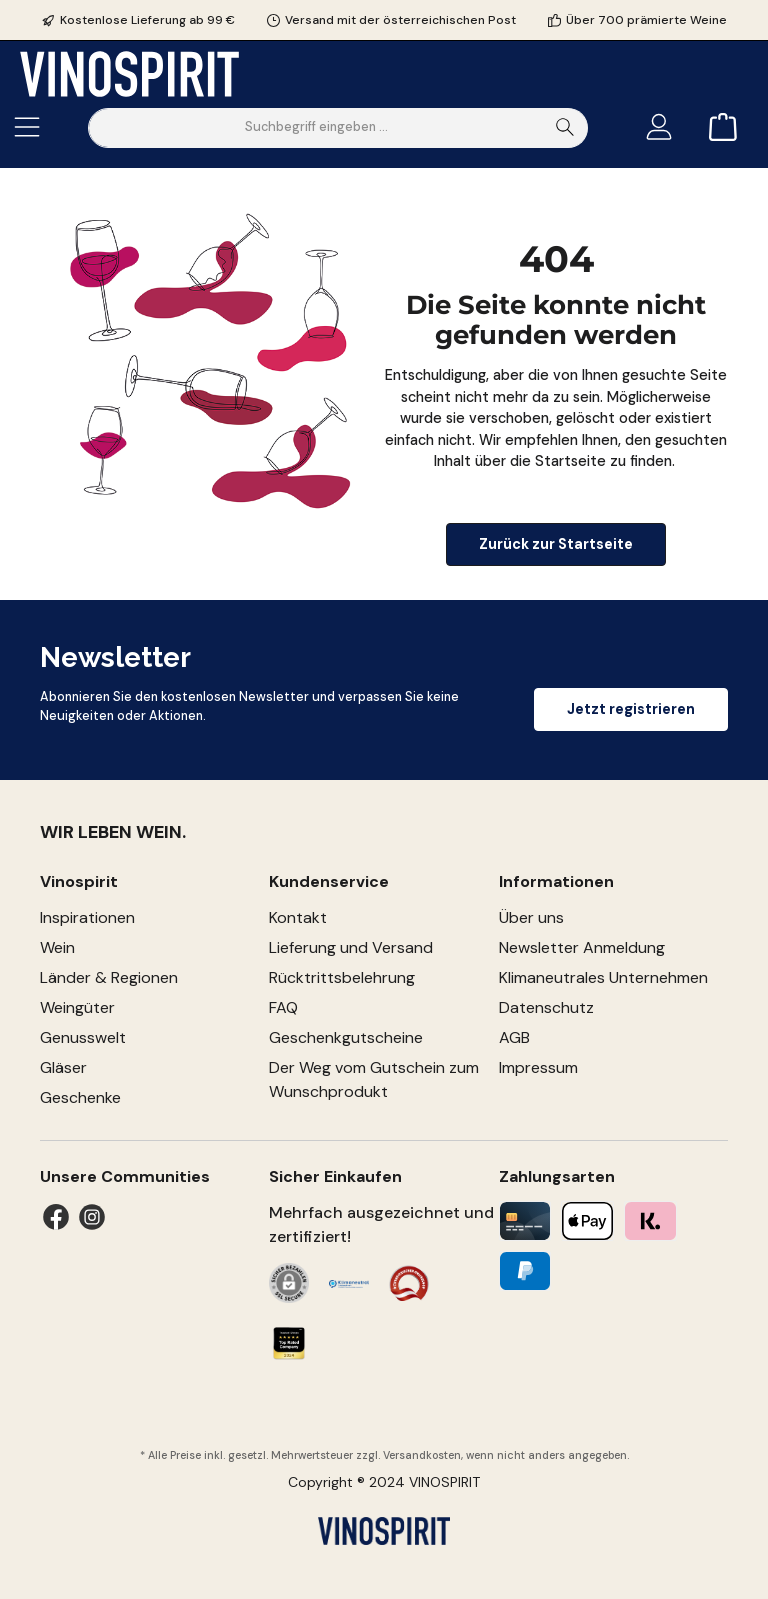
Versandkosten (422, 1455)
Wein (57, 947)
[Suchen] (565, 128)
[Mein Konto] (659, 127)
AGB (514, 1037)
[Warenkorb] (717, 127)
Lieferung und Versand (351, 947)
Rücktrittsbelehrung (342, 977)
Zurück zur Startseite (556, 544)
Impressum (538, 1067)
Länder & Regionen (109, 977)
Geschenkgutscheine (346, 1037)
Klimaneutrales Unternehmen (603, 977)
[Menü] (27, 127)
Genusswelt (83, 1037)
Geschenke (80, 1097)
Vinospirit (79, 881)
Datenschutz (546, 1007)
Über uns (531, 917)
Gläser (63, 1067)
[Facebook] (56, 1217)
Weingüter (77, 1007)
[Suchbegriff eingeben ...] (316, 128)
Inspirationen (87, 917)
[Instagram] (92, 1217)
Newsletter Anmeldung (582, 947)
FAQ (283, 1007)
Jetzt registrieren (631, 709)
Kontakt (298, 917)
